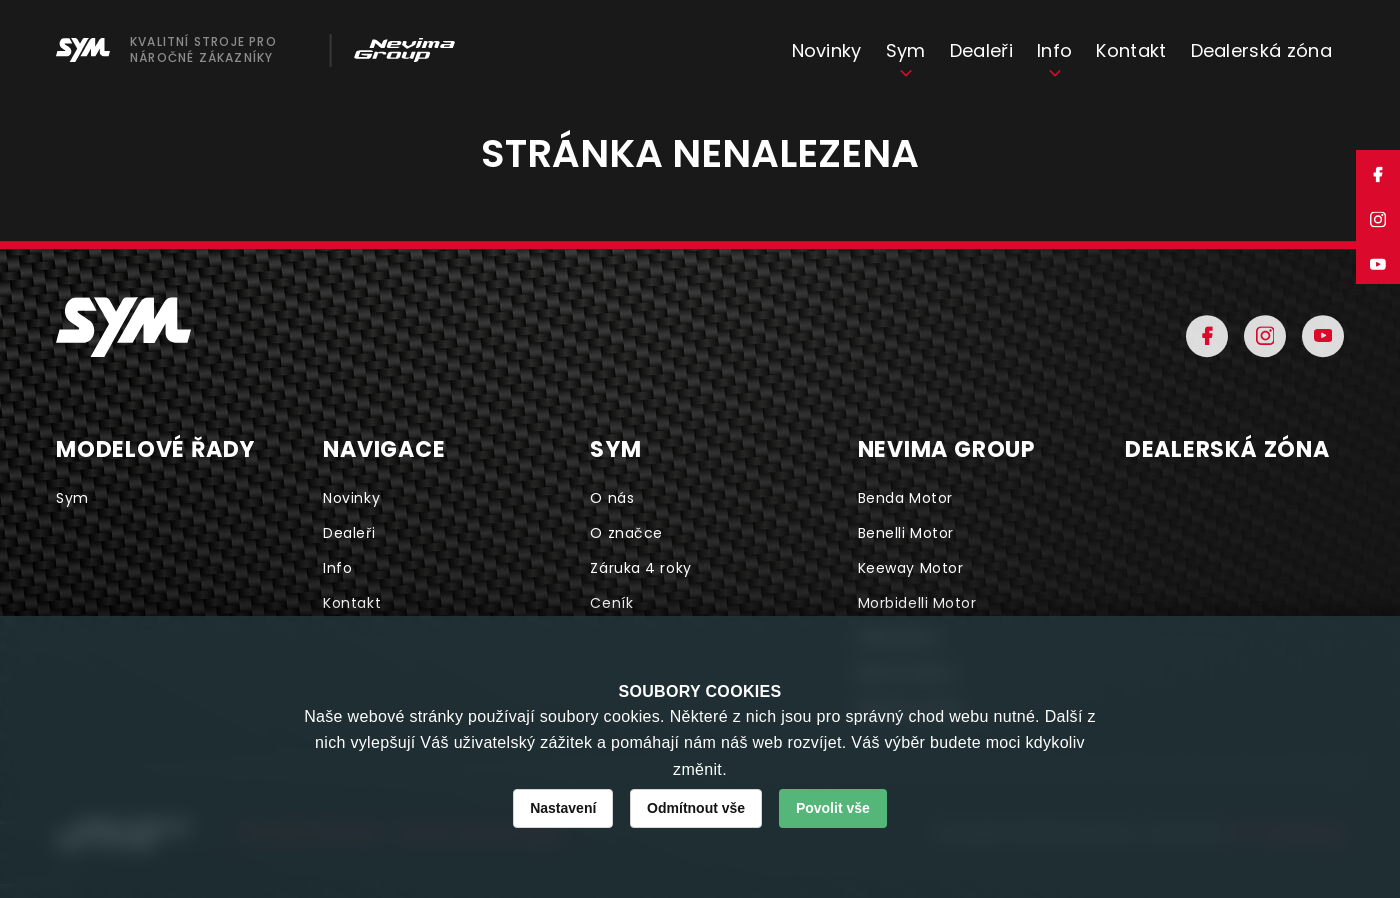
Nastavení (563, 808)
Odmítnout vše (696, 808)
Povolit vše (833, 808)
